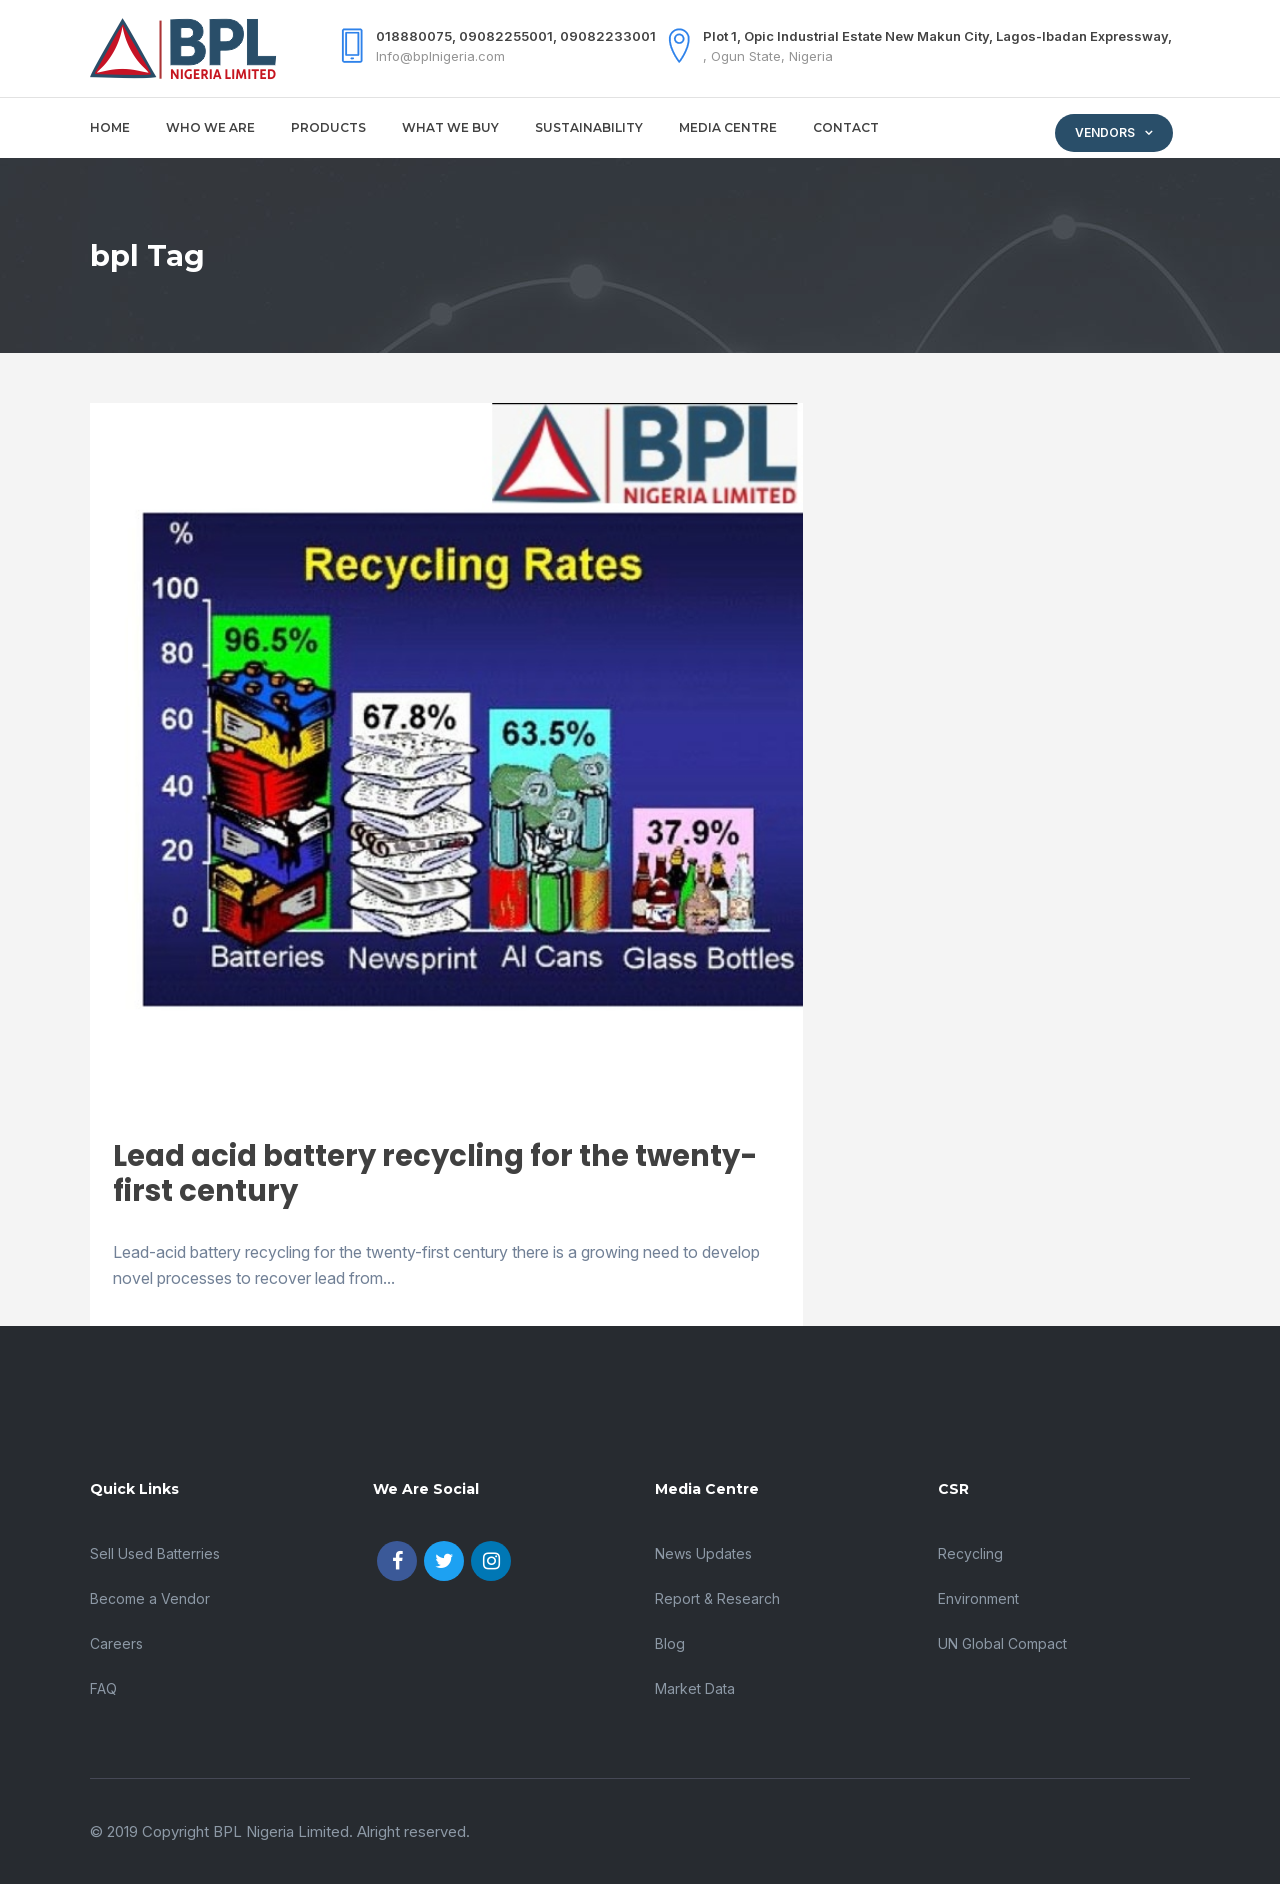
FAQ (103, 1688)
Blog (670, 1643)
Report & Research (717, 1598)
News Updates (703, 1553)
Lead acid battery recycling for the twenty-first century (435, 1173)
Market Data (695, 1688)
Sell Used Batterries (155, 1553)
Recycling (970, 1553)
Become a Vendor (150, 1598)
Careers (116, 1643)
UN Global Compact (1002, 1643)
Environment (978, 1598)
